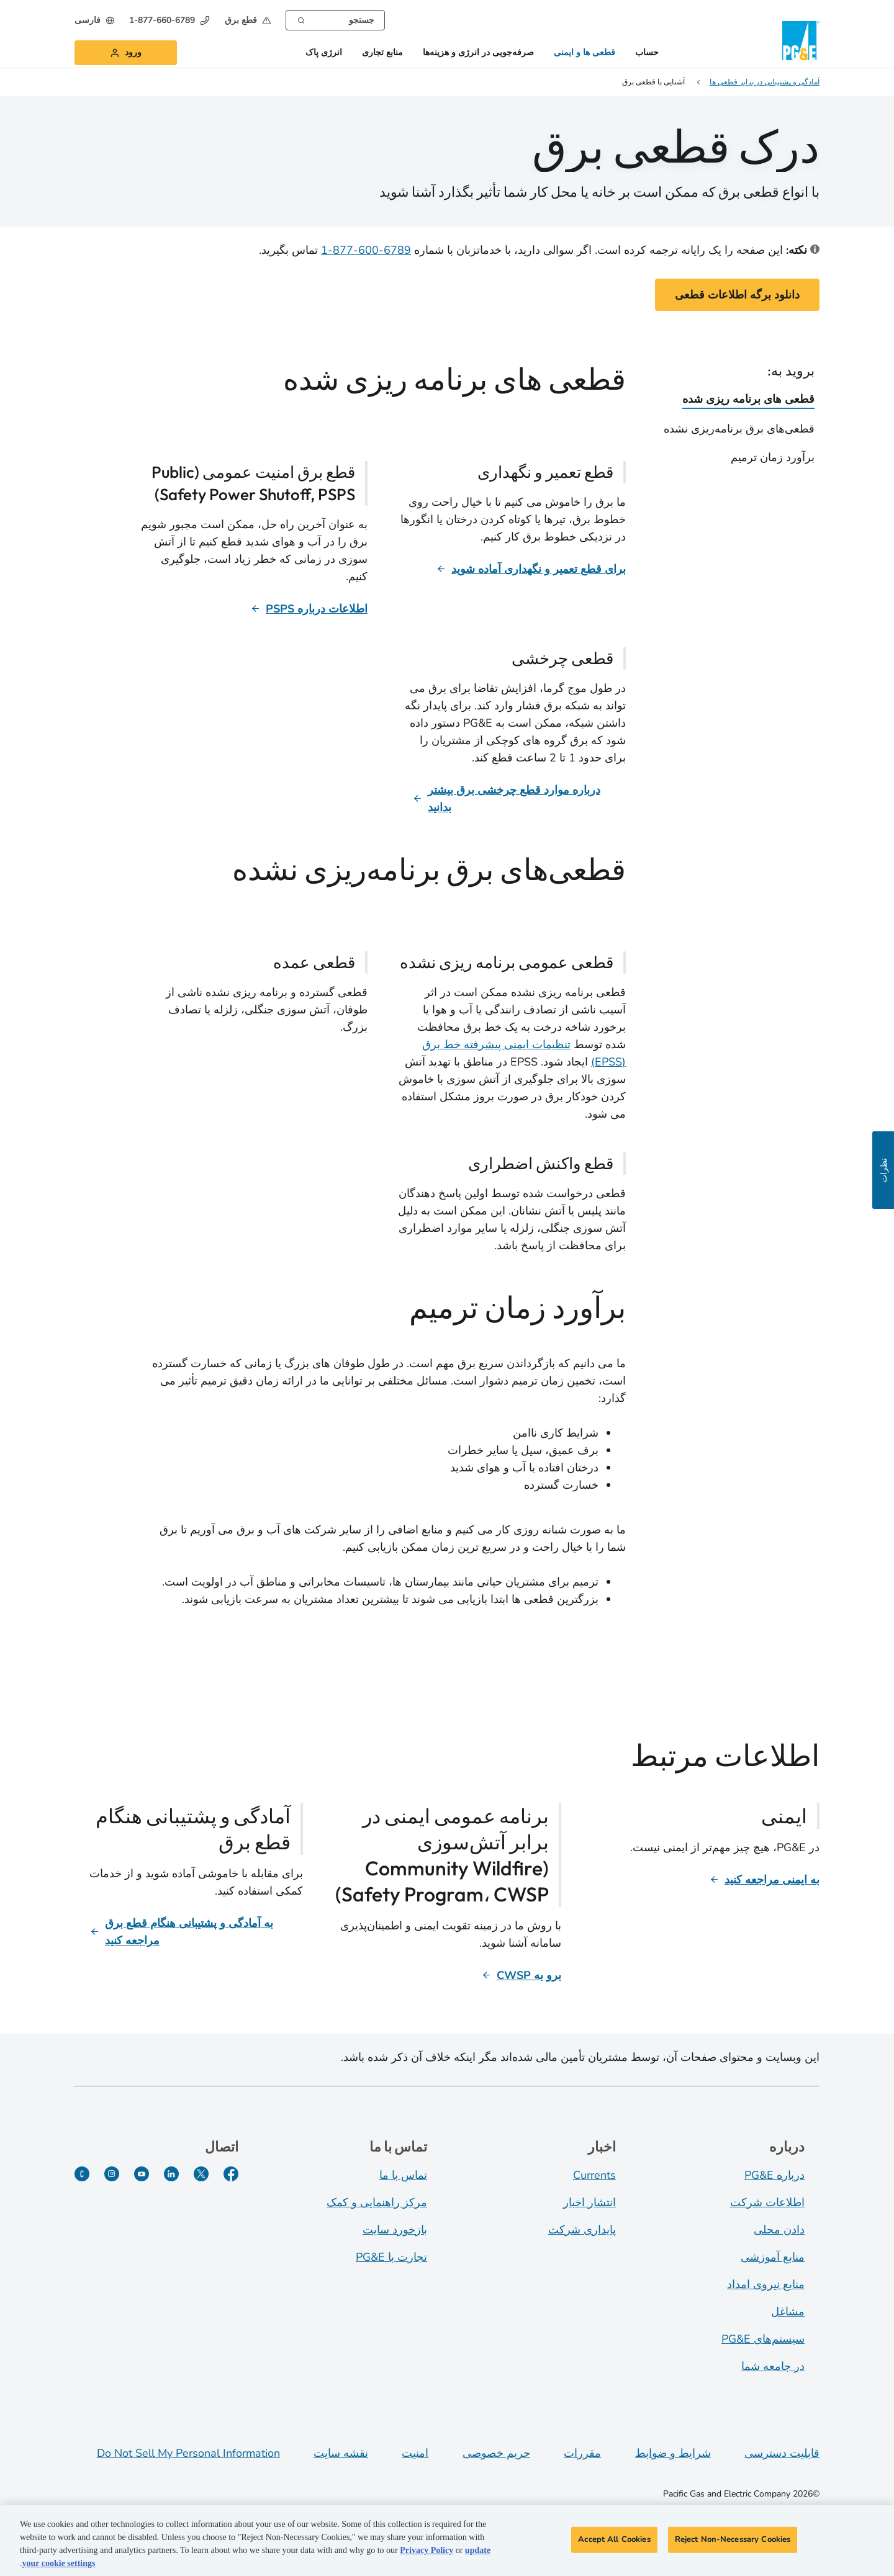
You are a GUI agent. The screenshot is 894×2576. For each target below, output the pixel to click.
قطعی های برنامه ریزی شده (748, 399)
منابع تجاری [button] (382, 53)
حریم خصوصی (496, 2453)
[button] (248, 20)
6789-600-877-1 (366, 250)
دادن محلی (779, 2229)
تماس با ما (403, 2175)
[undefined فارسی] (94, 20)
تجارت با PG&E (391, 2257)
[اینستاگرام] (112, 2174)
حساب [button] (647, 53)
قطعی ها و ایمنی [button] (584, 53)
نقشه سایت (341, 2453)
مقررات (582, 2453)
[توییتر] (201, 2174)
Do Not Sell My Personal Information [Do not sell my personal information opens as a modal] (188, 2453)
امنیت (415, 2453)
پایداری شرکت (582, 2229)
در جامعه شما (773, 2366)
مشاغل (788, 2311)
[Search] (301, 19)
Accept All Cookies (614, 2541)
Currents (594, 2175)
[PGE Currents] (82, 2174)
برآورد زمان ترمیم (773, 457)
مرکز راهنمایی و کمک (377, 2202)
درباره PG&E (774, 2175)
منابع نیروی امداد (766, 2284)
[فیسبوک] (231, 2174)
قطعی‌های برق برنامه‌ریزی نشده (739, 428)
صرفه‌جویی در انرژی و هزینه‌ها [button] (478, 53)
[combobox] (335, 20)
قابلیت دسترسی (782, 2453)
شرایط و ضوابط (673, 2453)
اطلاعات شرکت (767, 2202)
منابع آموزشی (773, 2257)
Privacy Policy (426, 2552)
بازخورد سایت (395, 2229)
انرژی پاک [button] (323, 53)
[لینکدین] (171, 2174)
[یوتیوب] (141, 2174)
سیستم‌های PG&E (763, 2338)
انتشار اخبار (589, 2202)
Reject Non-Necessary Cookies (733, 2541)
